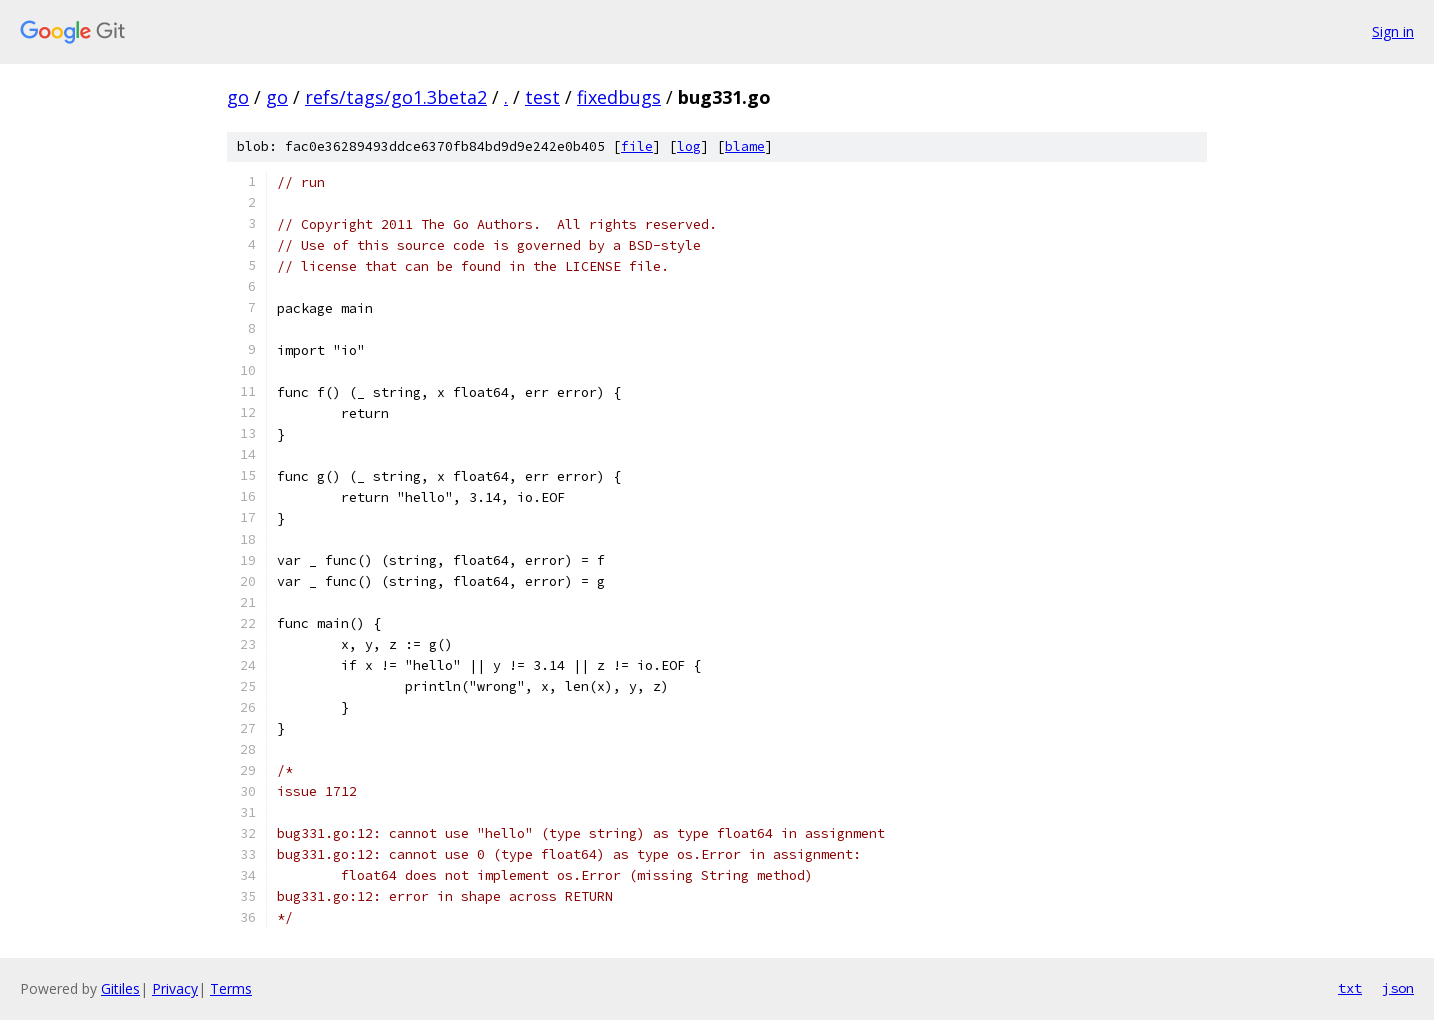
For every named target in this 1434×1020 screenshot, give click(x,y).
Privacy (175, 988)
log (689, 146)
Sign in (1393, 31)
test (542, 97)
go (238, 97)
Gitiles (120, 988)
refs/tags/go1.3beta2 (396, 97)
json (1398, 988)
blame (745, 146)
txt (1350, 988)
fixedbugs (619, 97)
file (637, 146)
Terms (231, 988)
